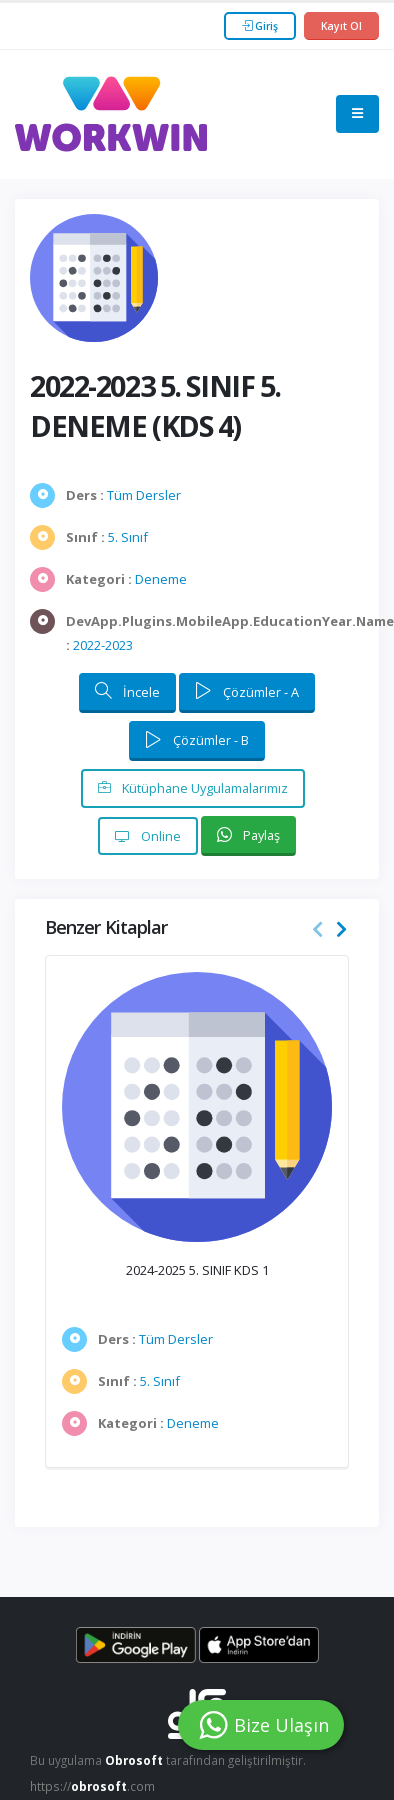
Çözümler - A (247, 691)
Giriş (260, 26)
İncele (127, 691)
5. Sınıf (128, 537)
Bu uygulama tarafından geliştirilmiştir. (168, 1760)
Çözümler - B (197, 740)
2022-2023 (103, 645)
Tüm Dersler (144, 495)
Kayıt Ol (341, 26)
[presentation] (318, 930)
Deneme (161, 579)
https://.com (92, 1786)
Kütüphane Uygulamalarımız (193, 788)
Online (148, 836)
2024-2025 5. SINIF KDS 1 (197, 1270)
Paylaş (248, 835)
